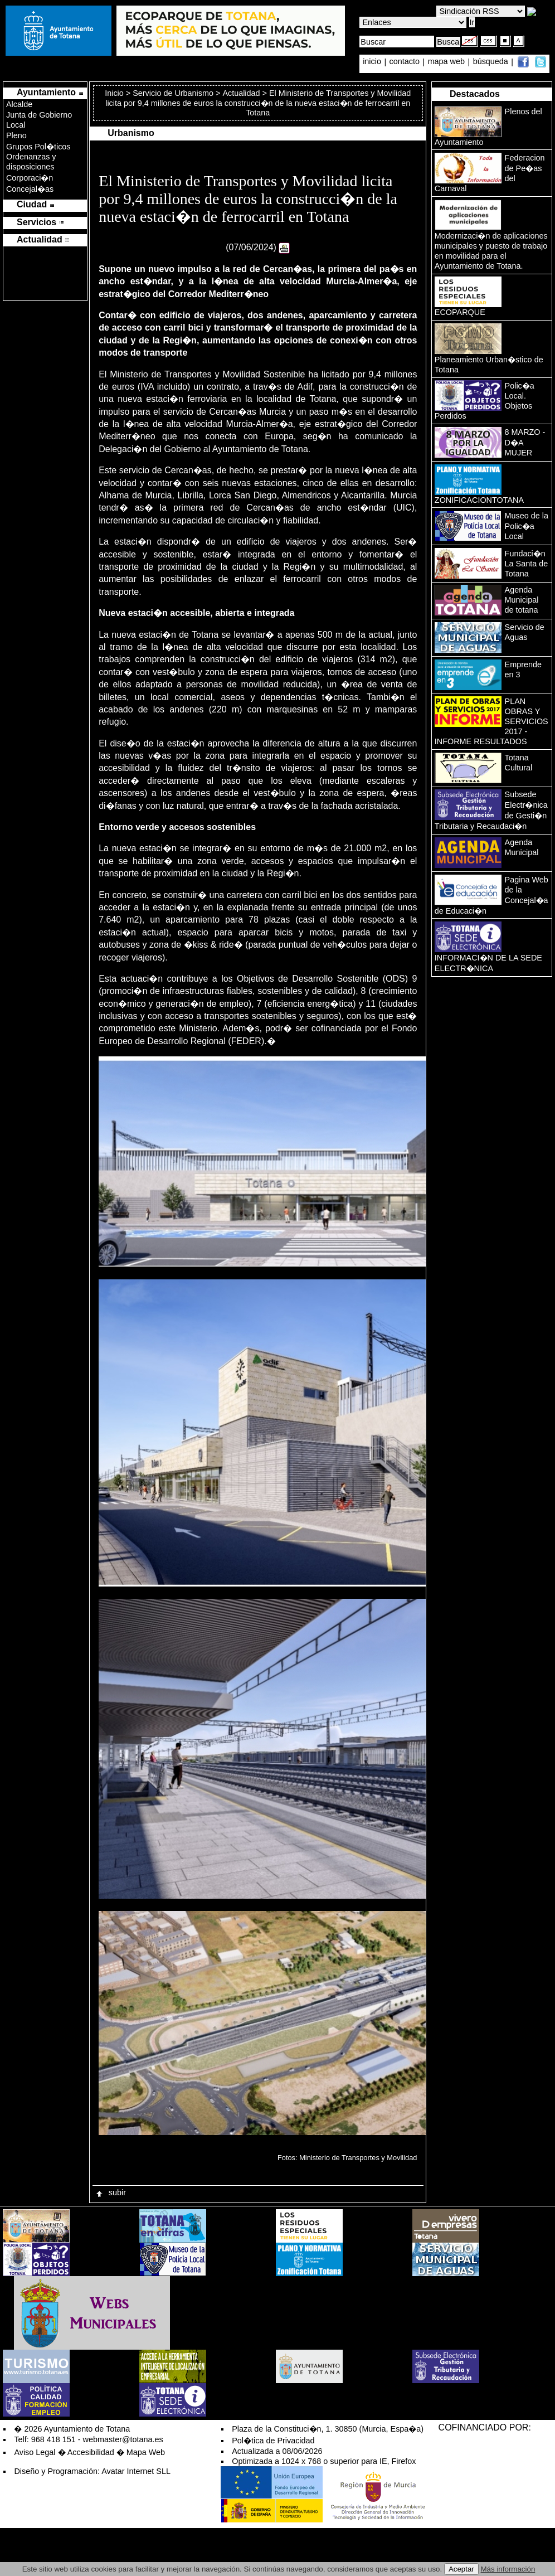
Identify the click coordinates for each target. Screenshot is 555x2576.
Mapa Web (145, 2452)
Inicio (115, 93)
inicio (373, 61)
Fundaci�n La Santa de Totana (526, 563)
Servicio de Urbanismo (173, 93)
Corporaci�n (29, 177)
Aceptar (461, 2569)
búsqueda (491, 61)
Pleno (16, 135)
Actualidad (241, 93)
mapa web (447, 61)
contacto (405, 61)
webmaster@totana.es (123, 2439)
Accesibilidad (90, 2452)
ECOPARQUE (460, 312)
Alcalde (19, 104)
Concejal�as (29, 189)
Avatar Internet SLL (136, 2471)
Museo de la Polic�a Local (526, 526)
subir (110, 2192)
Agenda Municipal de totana (522, 599)
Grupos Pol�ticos (38, 146)
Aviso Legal (34, 2452)
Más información (508, 2569)
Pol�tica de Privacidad (273, 2440)
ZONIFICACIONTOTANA (479, 500)
